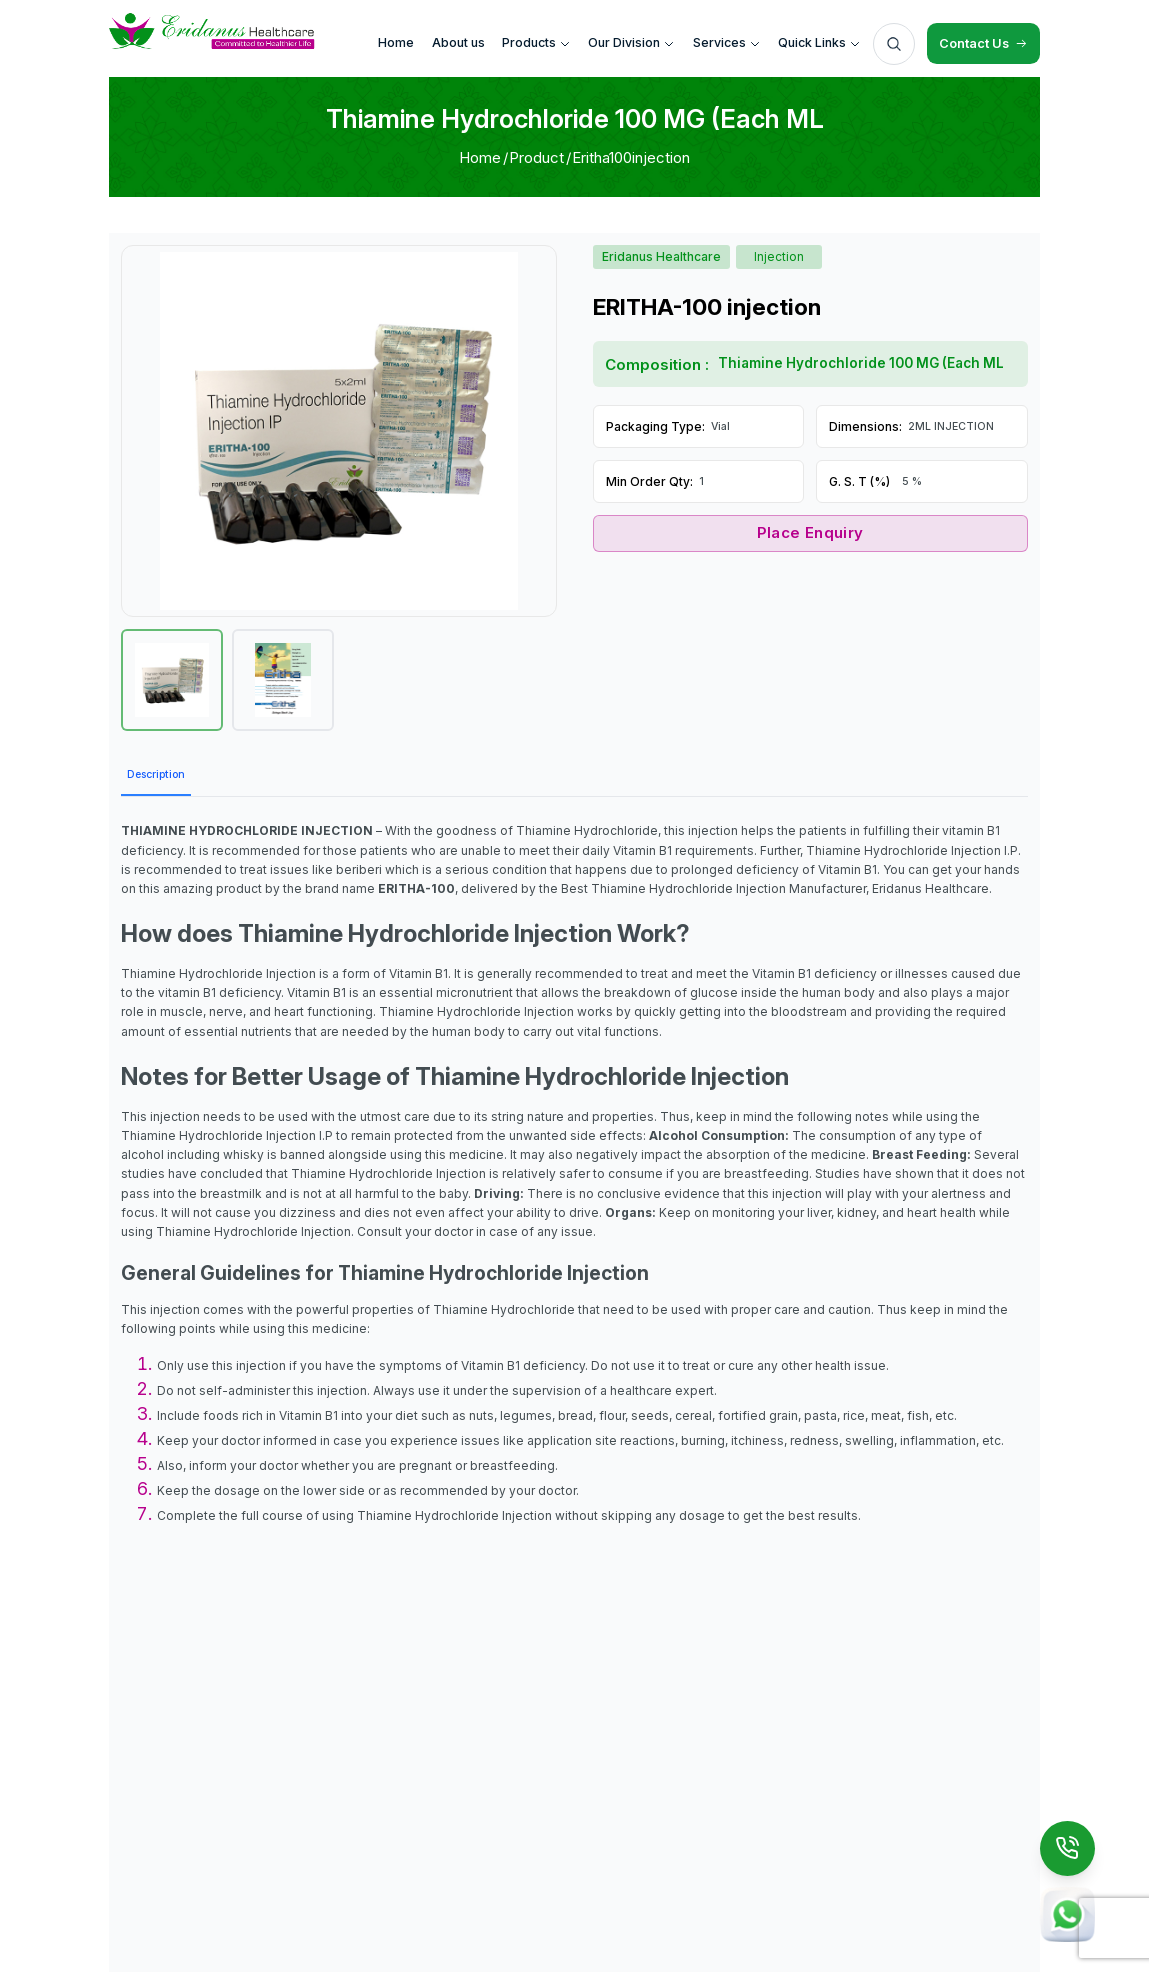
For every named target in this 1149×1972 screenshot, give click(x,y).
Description (156, 774)
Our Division (631, 42)
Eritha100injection (631, 157)
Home (480, 157)
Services (727, 42)
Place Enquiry (810, 532)
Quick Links (819, 42)
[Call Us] (1068, 1849)
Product (536, 157)
